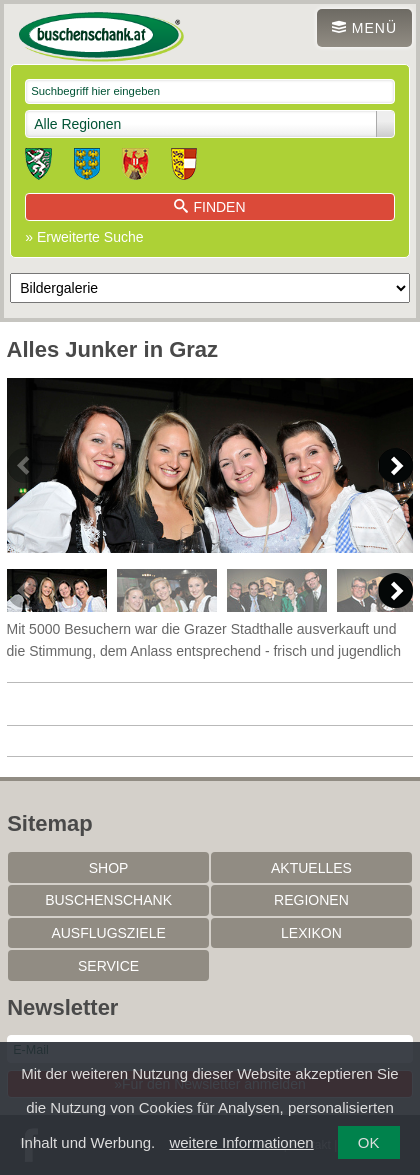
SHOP (109, 868)
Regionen (311, 900)
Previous (24, 465)
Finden (209, 207)
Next (395, 465)
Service (108, 966)
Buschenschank (108, 900)
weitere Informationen (241, 1142)
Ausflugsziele (108, 933)
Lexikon (311, 933)
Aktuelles (311, 868)
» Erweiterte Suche (84, 237)
